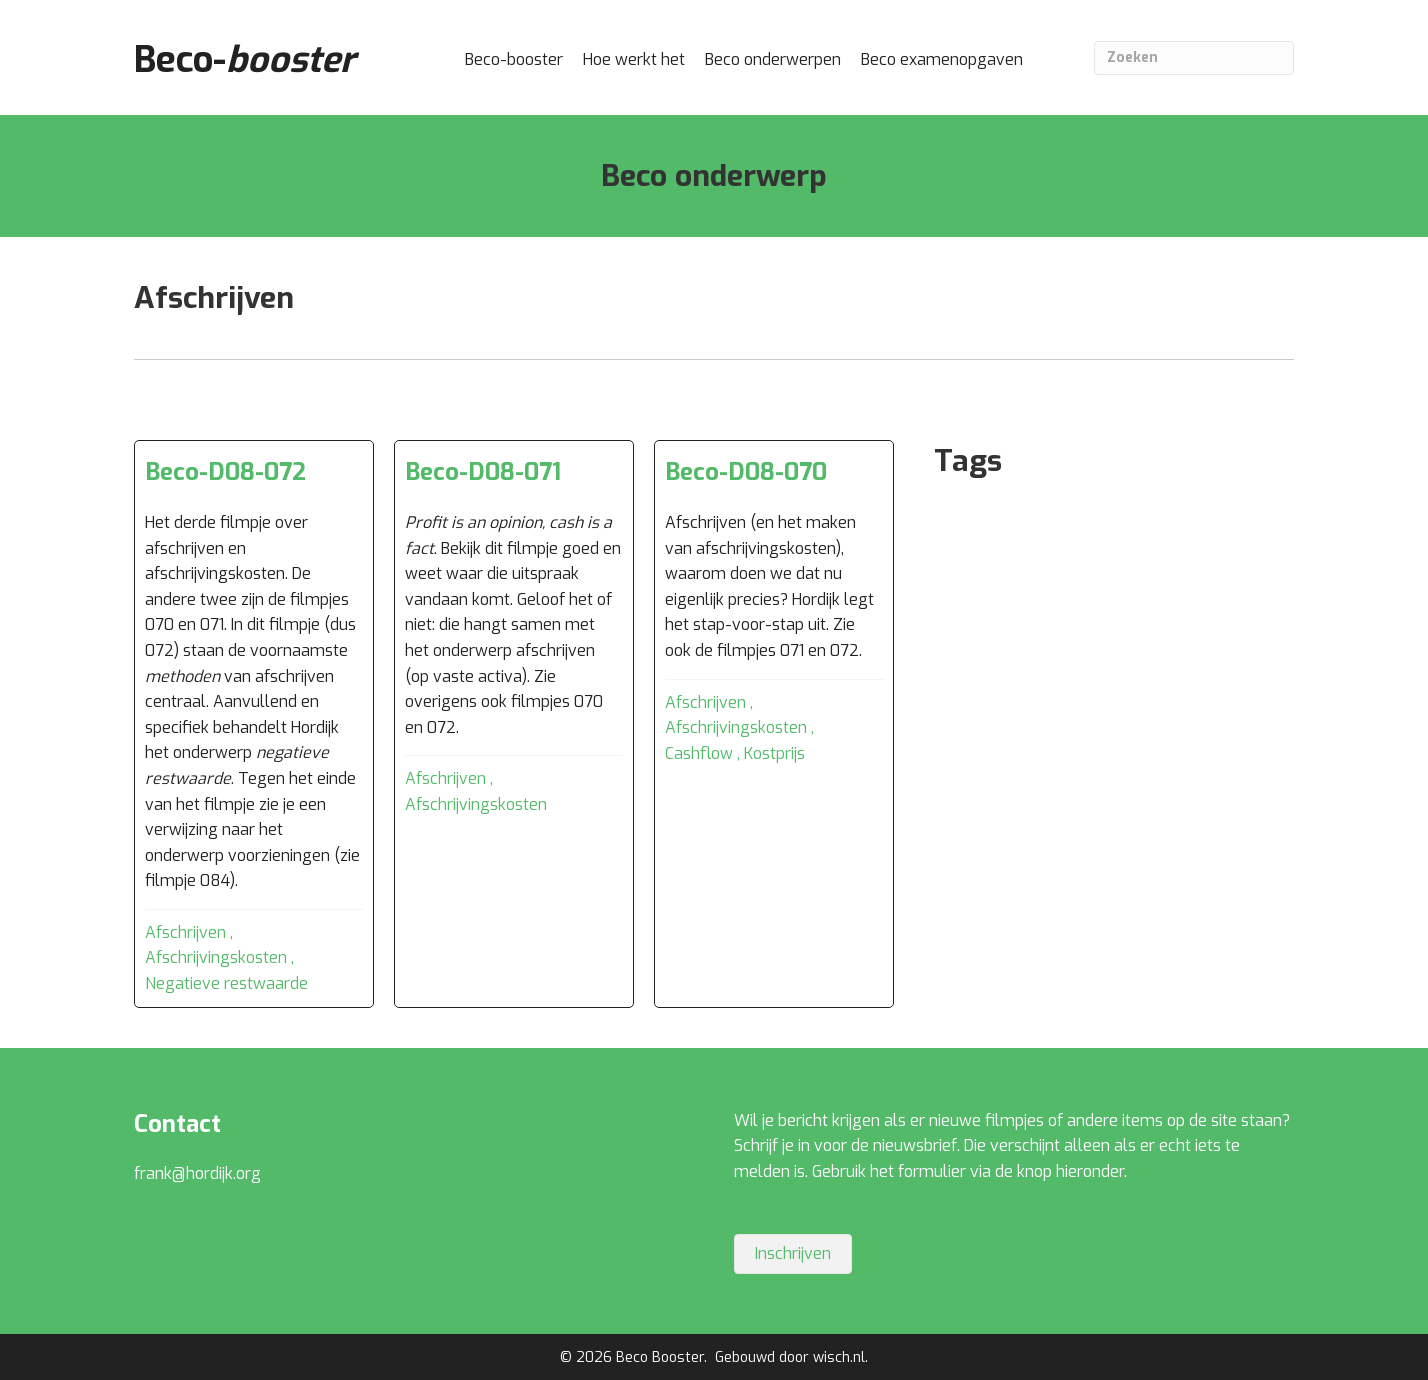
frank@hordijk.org (197, 1173)
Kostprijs (774, 753)
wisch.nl (839, 1357)
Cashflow (699, 753)
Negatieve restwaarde (226, 983)
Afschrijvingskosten (216, 957)
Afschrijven (185, 932)
